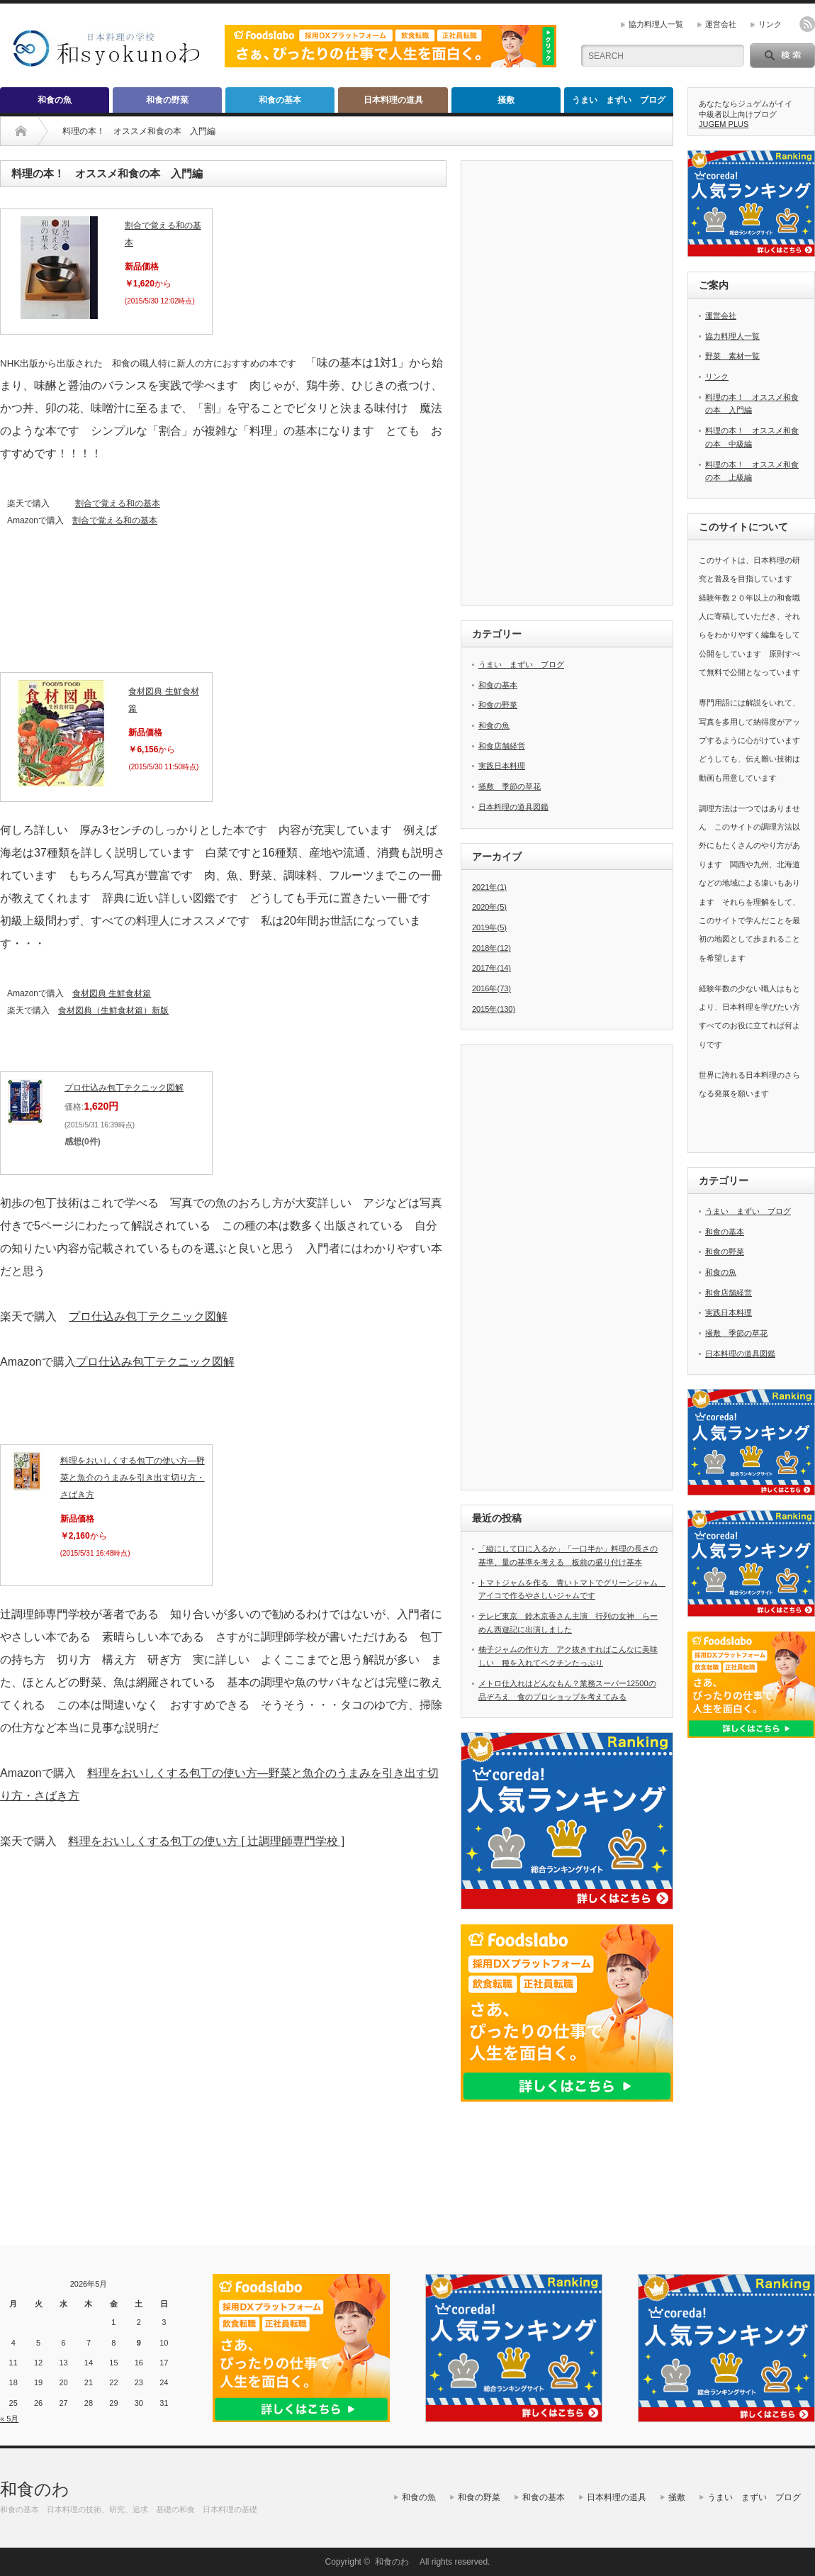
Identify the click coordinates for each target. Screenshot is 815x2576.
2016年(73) (491, 988)
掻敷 (506, 100)
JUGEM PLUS (723, 124)
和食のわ (43, 2489)
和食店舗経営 (501, 746)
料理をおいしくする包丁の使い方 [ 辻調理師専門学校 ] (206, 1841)
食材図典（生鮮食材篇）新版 (113, 1010)
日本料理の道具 (393, 100)
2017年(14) (491, 968)
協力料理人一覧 (656, 24)
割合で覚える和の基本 (117, 503)
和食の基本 (280, 100)
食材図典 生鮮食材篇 (111, 993)
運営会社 (720, 24)
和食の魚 (55, 100)
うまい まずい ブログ (618, 100)
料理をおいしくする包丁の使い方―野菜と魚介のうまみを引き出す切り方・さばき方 (132, 1478)
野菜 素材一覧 (732, 356)
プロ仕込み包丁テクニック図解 (124, 1088)
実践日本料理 (501, 766)
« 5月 (9, 2418)
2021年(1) (489, 887)
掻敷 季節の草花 (509, 786)
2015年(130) (493, 1009)
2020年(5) (489, 907)
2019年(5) (489, 927)
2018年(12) (491, 948)
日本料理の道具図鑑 (513, 807)
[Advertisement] (223, 2055)
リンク (770, 24)
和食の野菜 (167, 100)
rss (807, 24)
